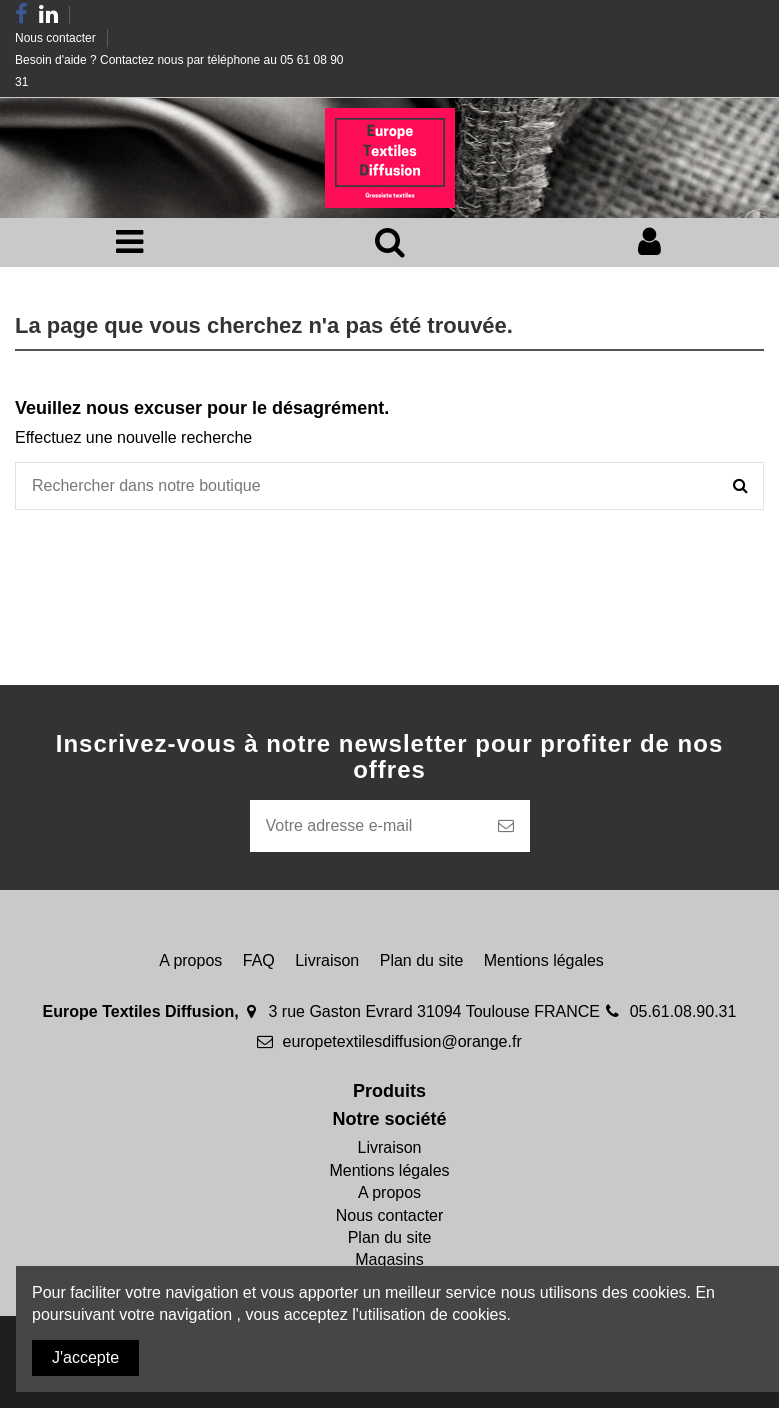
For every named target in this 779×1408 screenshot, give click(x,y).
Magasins (389, 1259)
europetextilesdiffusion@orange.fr (402, 1041)
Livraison (327, 960)
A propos (190, 960)
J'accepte (85, 1357)
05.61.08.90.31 (683, 1011)
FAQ (259, 960)
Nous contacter (57, 38)
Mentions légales (544, 960)
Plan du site (422, 960)
